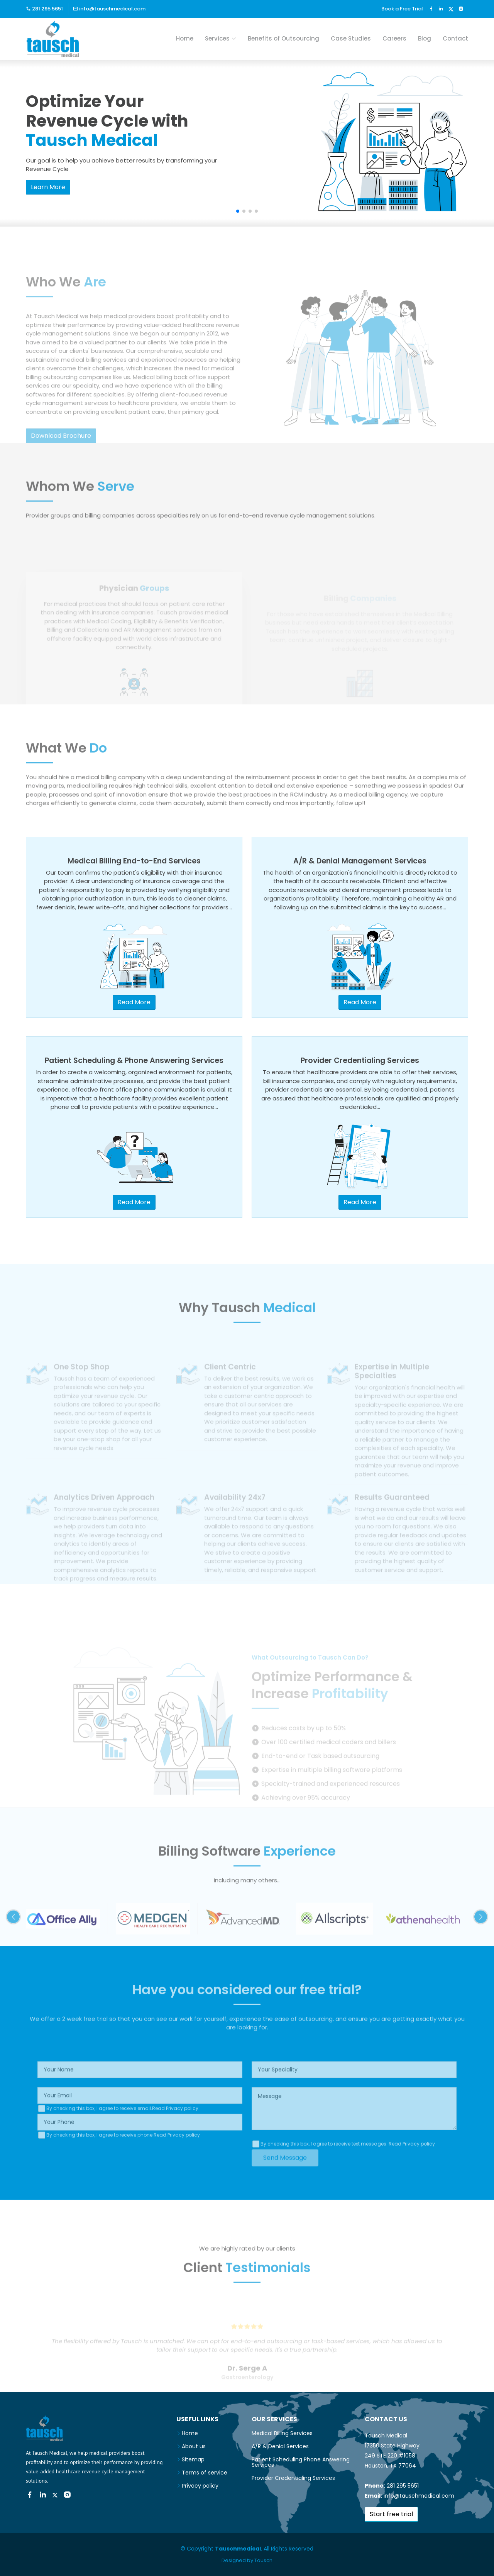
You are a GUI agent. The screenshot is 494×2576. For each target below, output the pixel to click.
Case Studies (351, 38)
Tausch (263, 2560)
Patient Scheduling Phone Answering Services (301, 2462)
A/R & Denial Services (280, 2446)
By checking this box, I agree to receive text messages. (348, 2169)
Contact (455, 38)
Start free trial (391, 2514)
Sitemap (193, 2459)
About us (194, 2446)
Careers (394, 38)
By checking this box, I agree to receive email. (122, 2134)
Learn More (48, 187)
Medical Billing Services (282, 2433)
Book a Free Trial (402, 8)
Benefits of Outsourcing (283, 38)
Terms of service (204, 2472)
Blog (424, 38)
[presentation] (96, 2181)
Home (184, 38)
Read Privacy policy (175, 2134)
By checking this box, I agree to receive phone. (123, 2161)
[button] (237, 211)
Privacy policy (200, 2485)
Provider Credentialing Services (293, 2478)
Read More (134, 1002)
